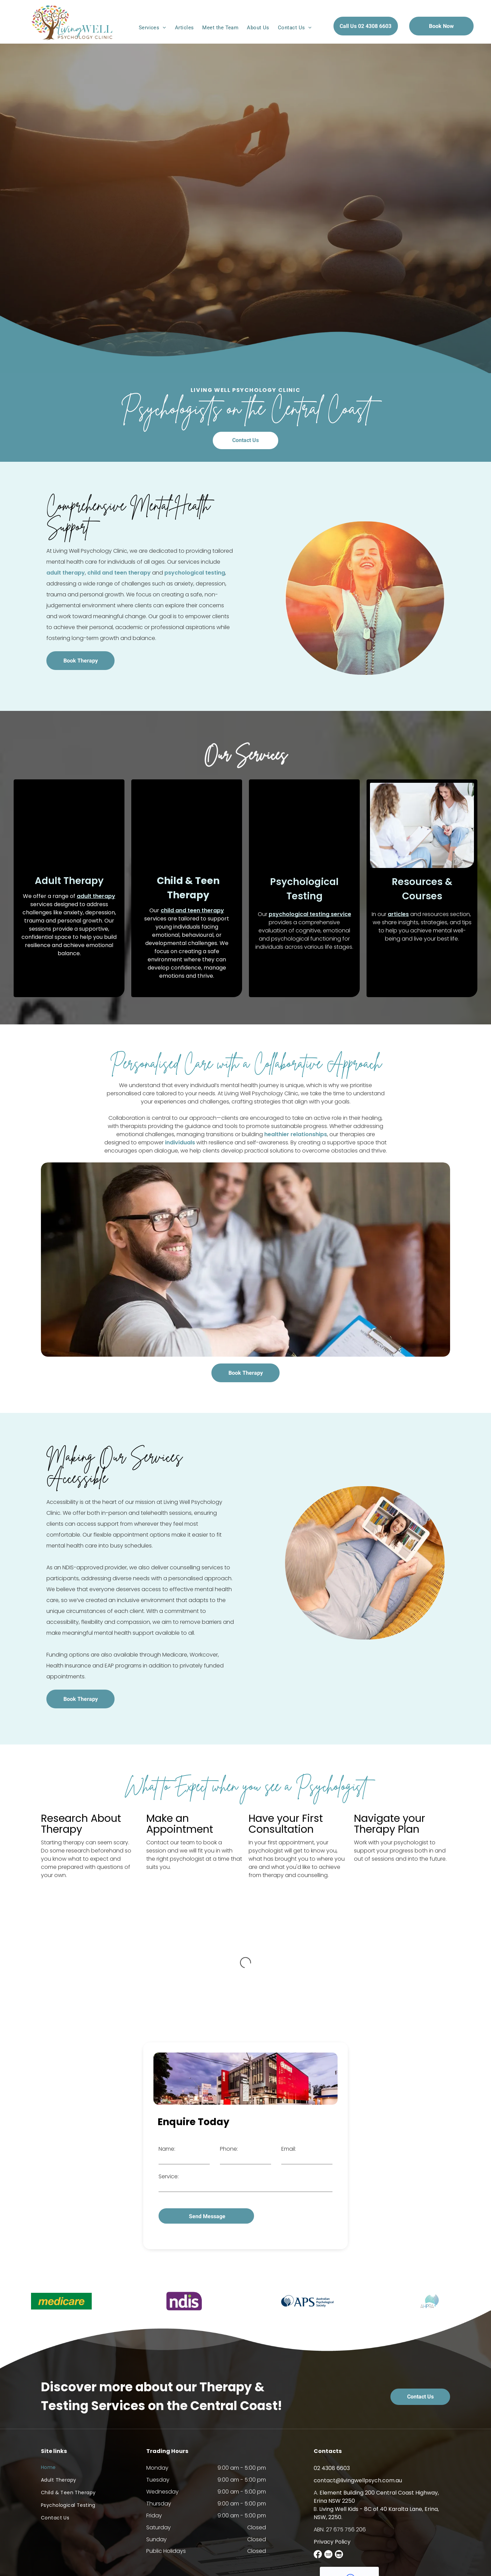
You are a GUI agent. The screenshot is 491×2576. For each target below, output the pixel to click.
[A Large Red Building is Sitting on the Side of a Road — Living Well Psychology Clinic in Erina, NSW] (245, 2079)
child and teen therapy (192, 910)
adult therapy (96, 896)
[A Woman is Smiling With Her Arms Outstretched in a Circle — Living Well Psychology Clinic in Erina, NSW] (365, 598)
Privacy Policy (332, 2533)
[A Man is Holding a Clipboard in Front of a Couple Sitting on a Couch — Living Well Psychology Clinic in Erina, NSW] (245, 1259)
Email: (288, 2149)
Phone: (229, 2149)
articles (398, 914)
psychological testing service (310, 914)
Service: (169, 2176)
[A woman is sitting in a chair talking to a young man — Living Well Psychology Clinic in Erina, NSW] (304, 825)
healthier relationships (295, 1134)
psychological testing (67, 573)
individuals (180, 1142)
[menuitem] (153, 27)
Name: (167, 2149)
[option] (61, 2292)
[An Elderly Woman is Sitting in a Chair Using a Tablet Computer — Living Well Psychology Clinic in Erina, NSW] (365, 1563)
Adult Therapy (69, 880)
